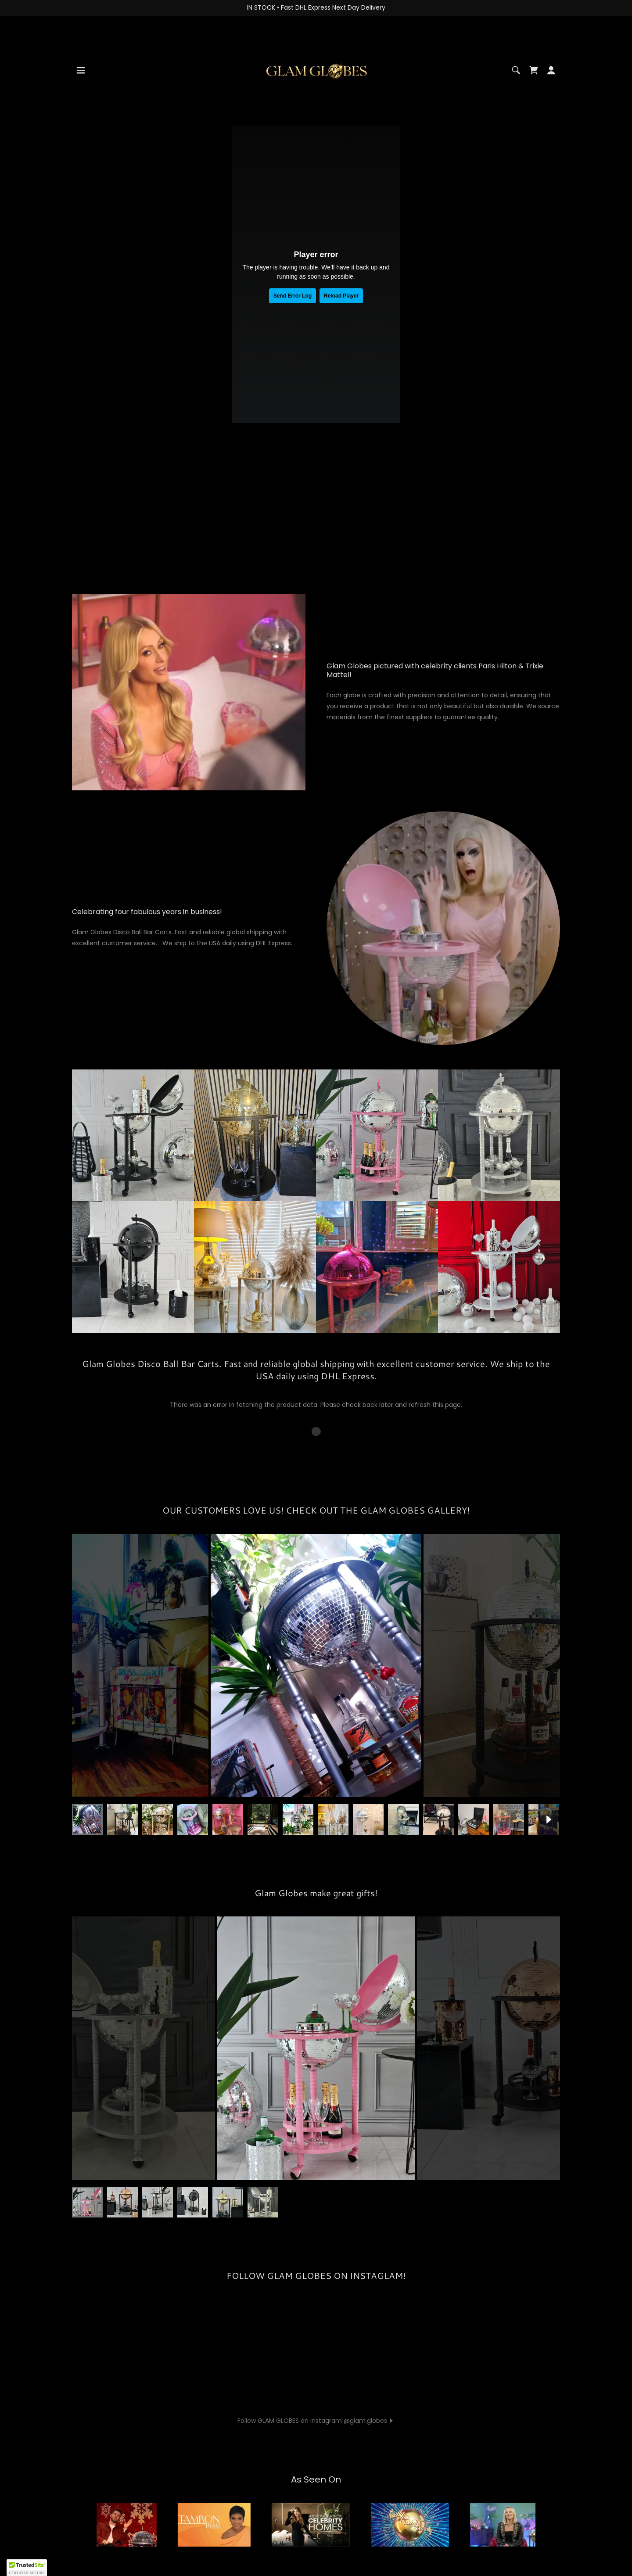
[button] (81, 70)
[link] (316, 69)
